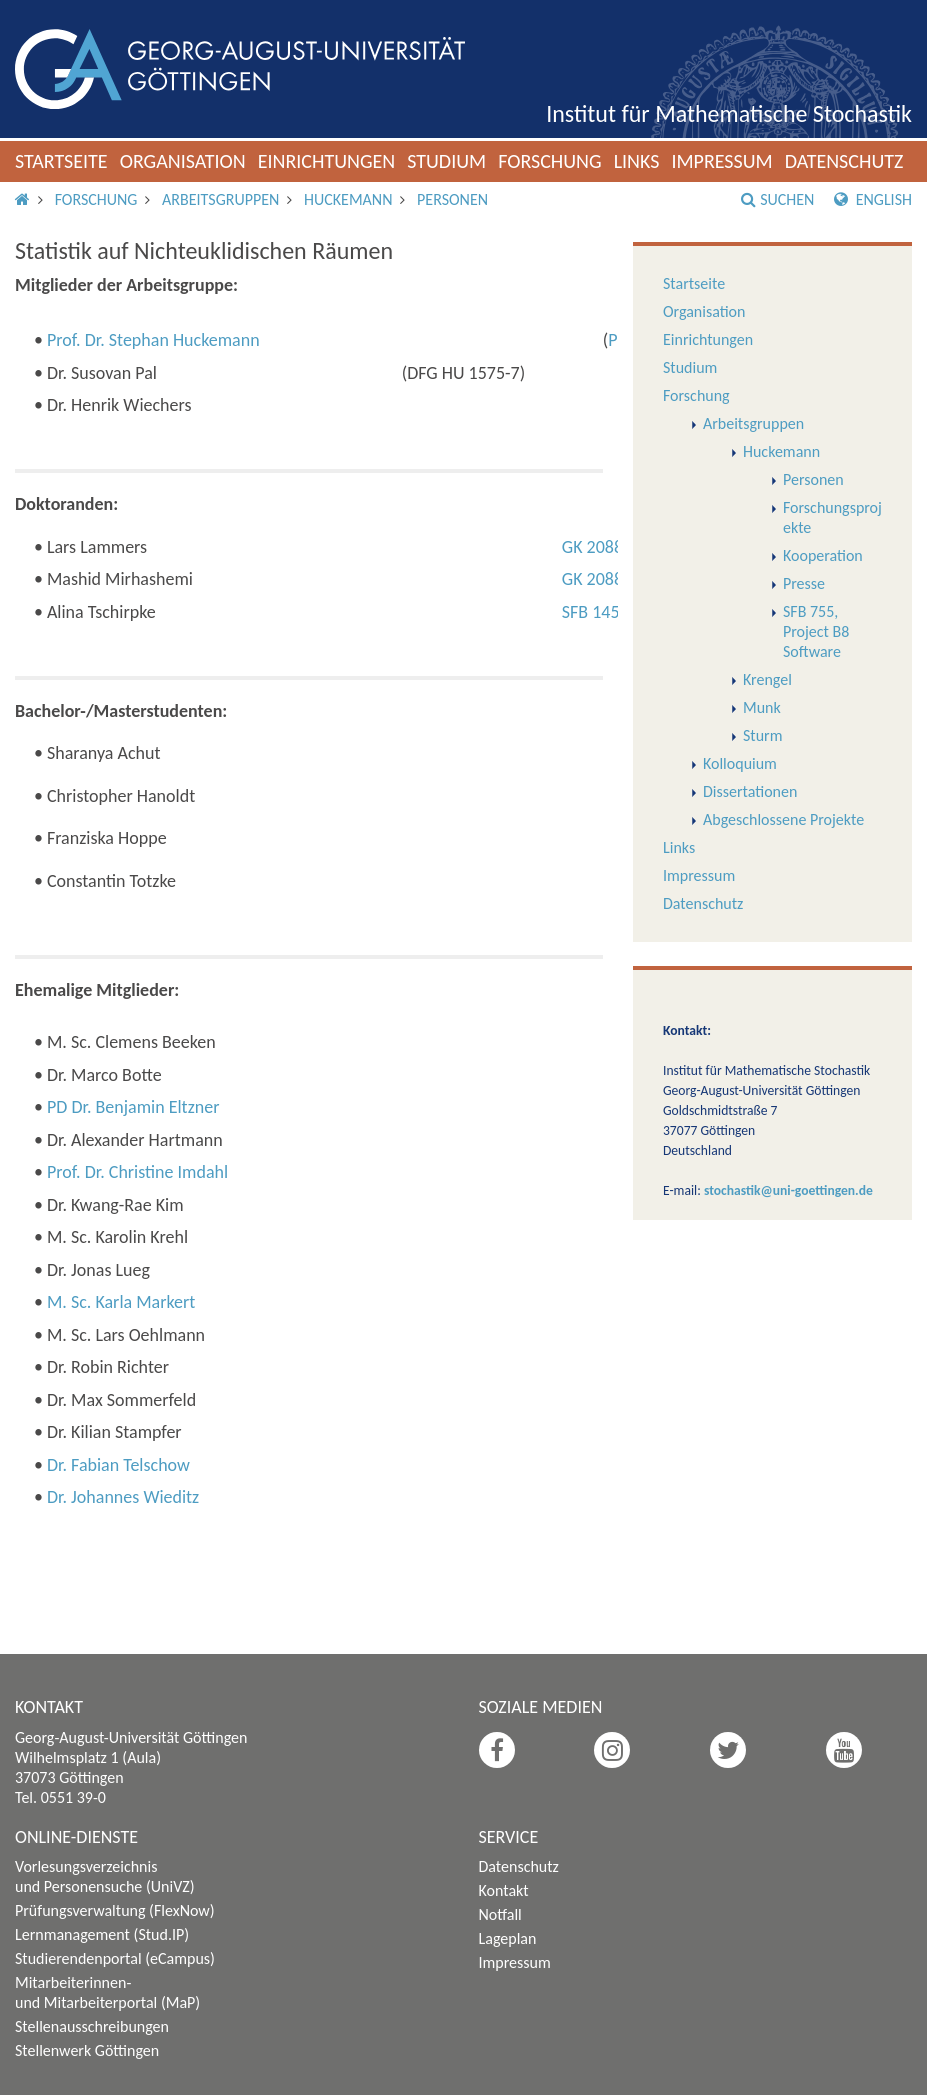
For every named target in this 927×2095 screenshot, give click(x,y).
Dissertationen (750, 791)
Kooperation (823, 555)
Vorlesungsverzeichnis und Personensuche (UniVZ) (105, 1876)
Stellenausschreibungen (92, 2026)
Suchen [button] (777, 199)
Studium (446, 161)
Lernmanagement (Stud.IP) (102, 1934)
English (873, 199)
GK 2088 (592, 547)
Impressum (721, 161)
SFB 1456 (595, 612)
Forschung (550, 161)
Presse (804, 583)
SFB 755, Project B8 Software (816, 631)
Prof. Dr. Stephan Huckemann (153, 340)
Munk (762, 707)
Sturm (762, 735)
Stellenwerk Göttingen (87, 2050)
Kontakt (504, 1890)
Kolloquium (740, 763)
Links (637, 161)
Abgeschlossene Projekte (783, 819)
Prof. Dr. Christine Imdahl (137, 1172)
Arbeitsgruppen (220, 199)
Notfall (500, 1914)
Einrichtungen (327, 161)
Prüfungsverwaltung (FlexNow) (115, 1910)
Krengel (767, 679)
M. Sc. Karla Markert (121, 1302)
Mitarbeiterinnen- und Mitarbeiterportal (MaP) (107, 1992)
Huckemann (348, 199)
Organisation (183, 161)
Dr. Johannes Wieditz (123, 1497)
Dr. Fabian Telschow (118, 1465)
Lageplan (508, 1938)
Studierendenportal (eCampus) (115, 1958)
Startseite (61, 161)
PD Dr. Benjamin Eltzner (133, 1107)
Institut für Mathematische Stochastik (729, 113)
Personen (452, 199)
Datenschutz (844, 161)
